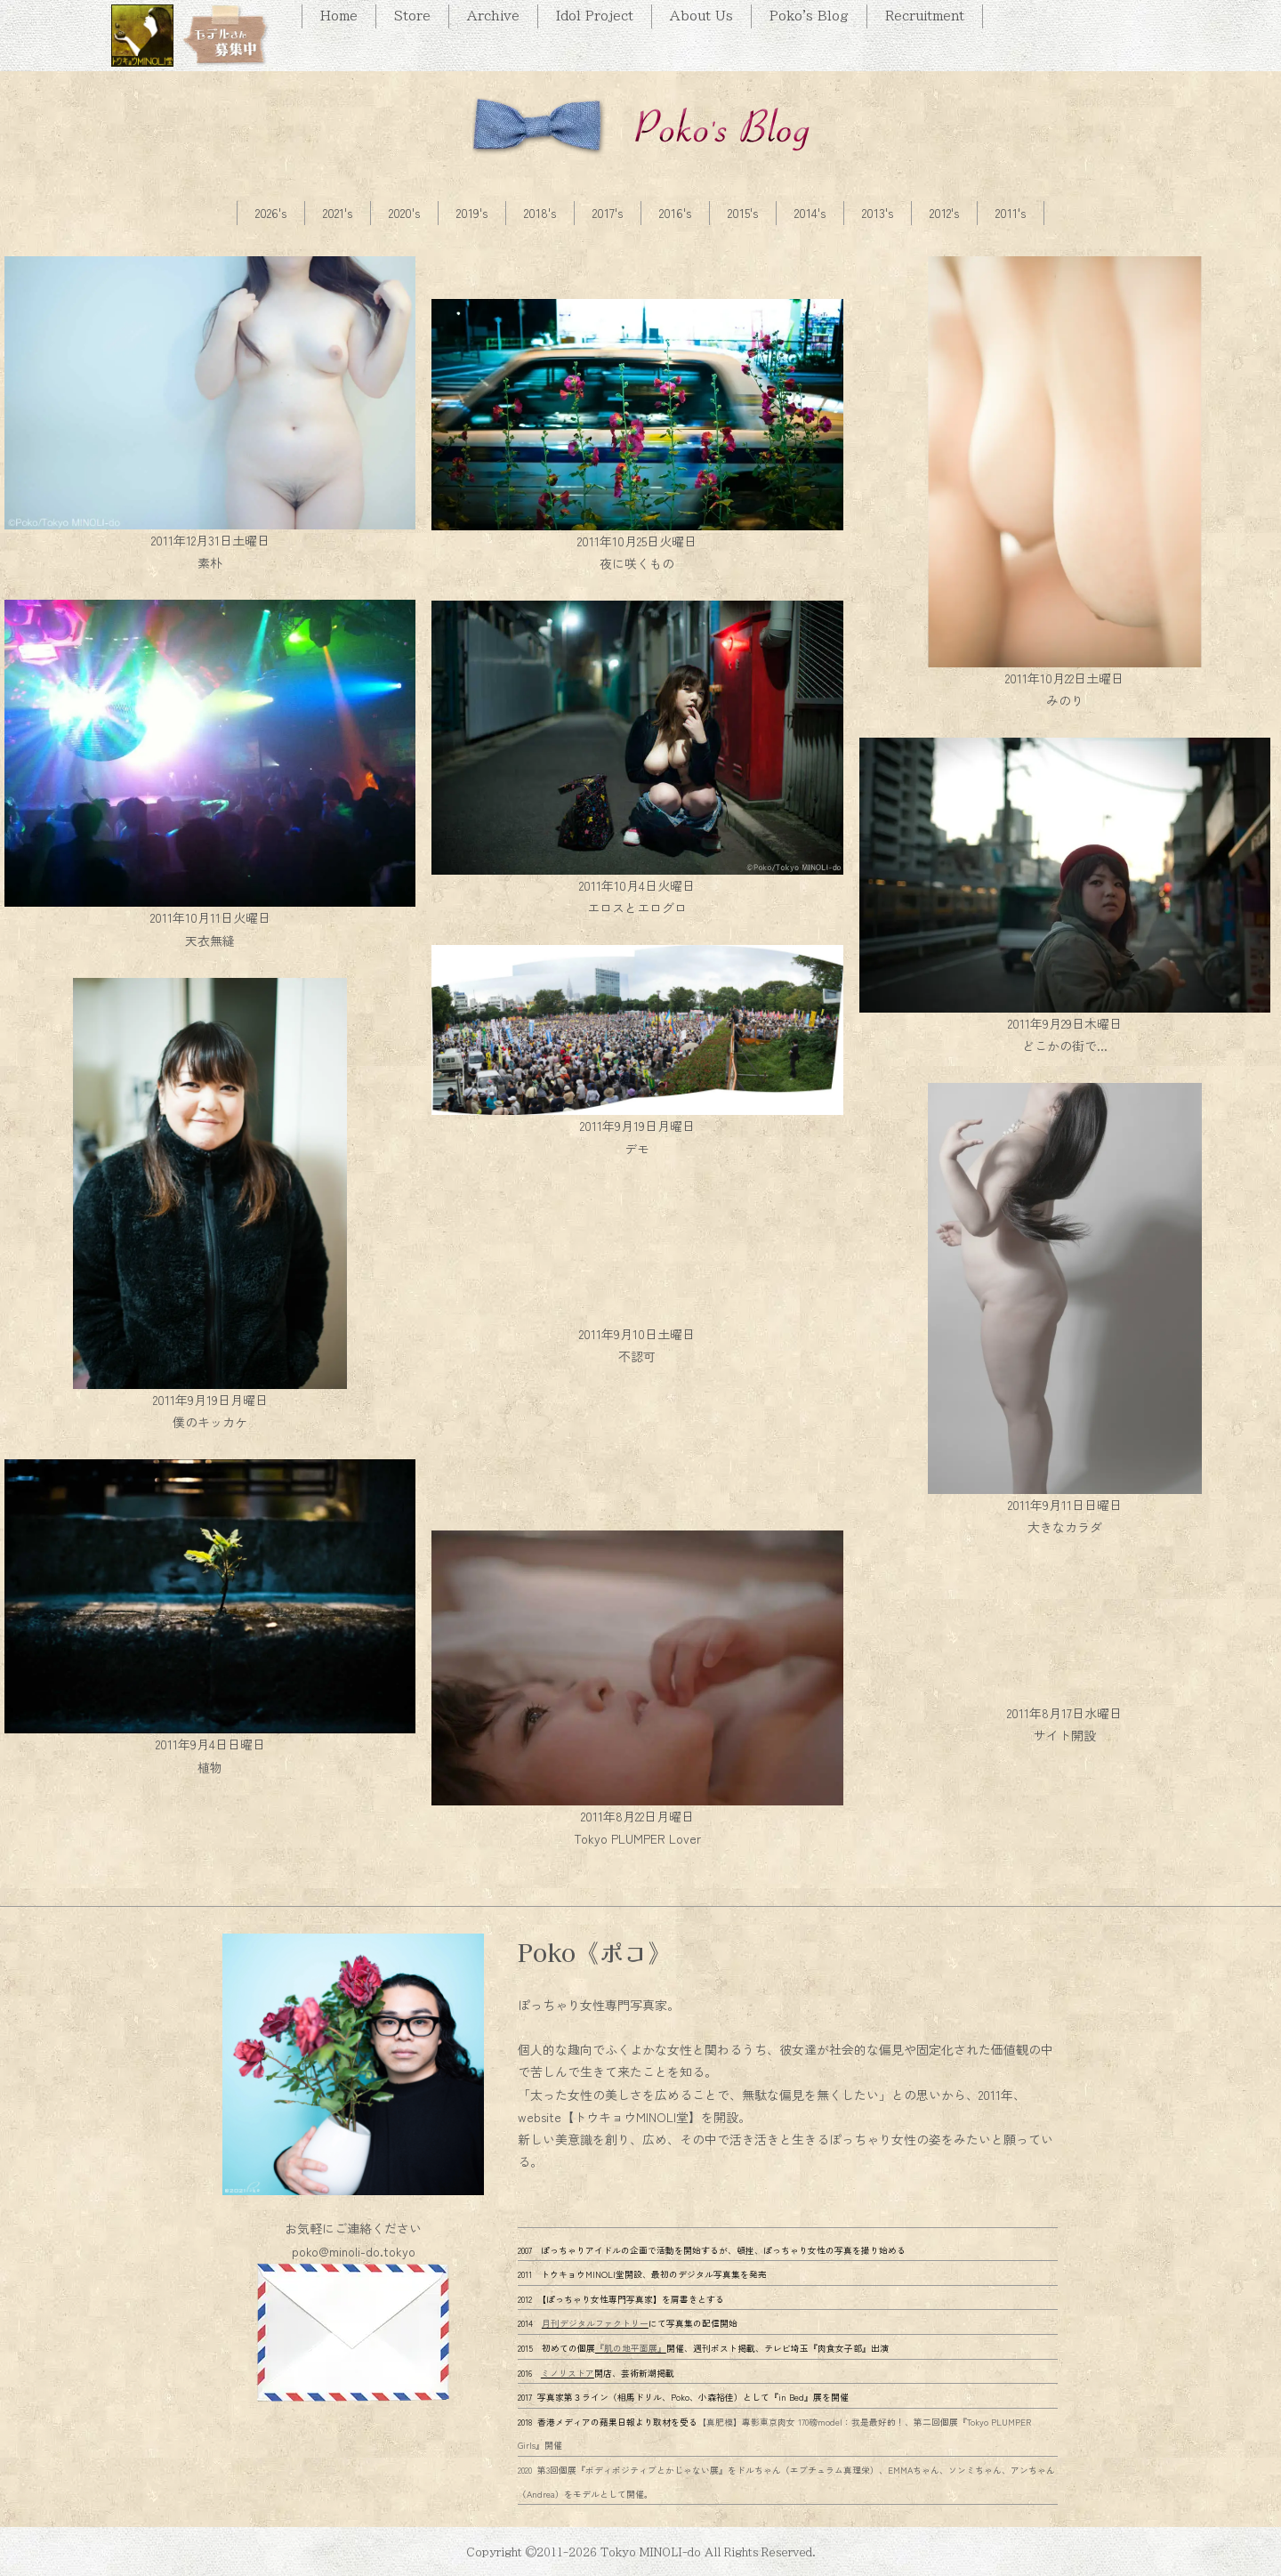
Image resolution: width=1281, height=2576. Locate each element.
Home (339, 16)
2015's (743, 213)
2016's (675, 213)
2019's (471, 213)
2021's (337, 213)
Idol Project (594, 16)
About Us (701, 16)
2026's (270, 213)
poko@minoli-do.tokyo (353, 2251)
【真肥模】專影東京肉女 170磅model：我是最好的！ (801, 2422)
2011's (1010, 213)
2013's (877, 213)
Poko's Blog (809, 16)
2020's (404, 213)
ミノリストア (567, 2373)
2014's (810, 213)
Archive (493, 16)
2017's (607, 213)
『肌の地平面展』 (630, 2348)
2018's (540, 213)
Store (412, 16)
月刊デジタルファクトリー (595, 2323)
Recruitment (924, 16)
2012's (944, 213)
